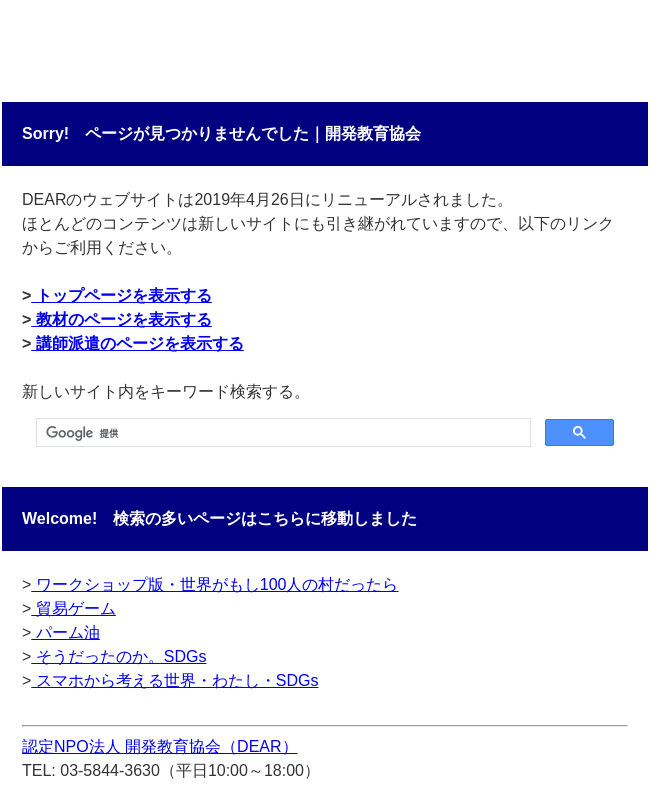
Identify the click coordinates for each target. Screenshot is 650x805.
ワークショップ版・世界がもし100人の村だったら (214, 584)
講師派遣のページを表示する (137, 343)
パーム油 (65, 632)
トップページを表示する (121, 295)
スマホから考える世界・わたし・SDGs (174, 680)
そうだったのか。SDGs (118, 656)
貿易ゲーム (73, 608)
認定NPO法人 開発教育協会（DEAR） (160, 746)
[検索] (281, 433)
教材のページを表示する (121, 319)
